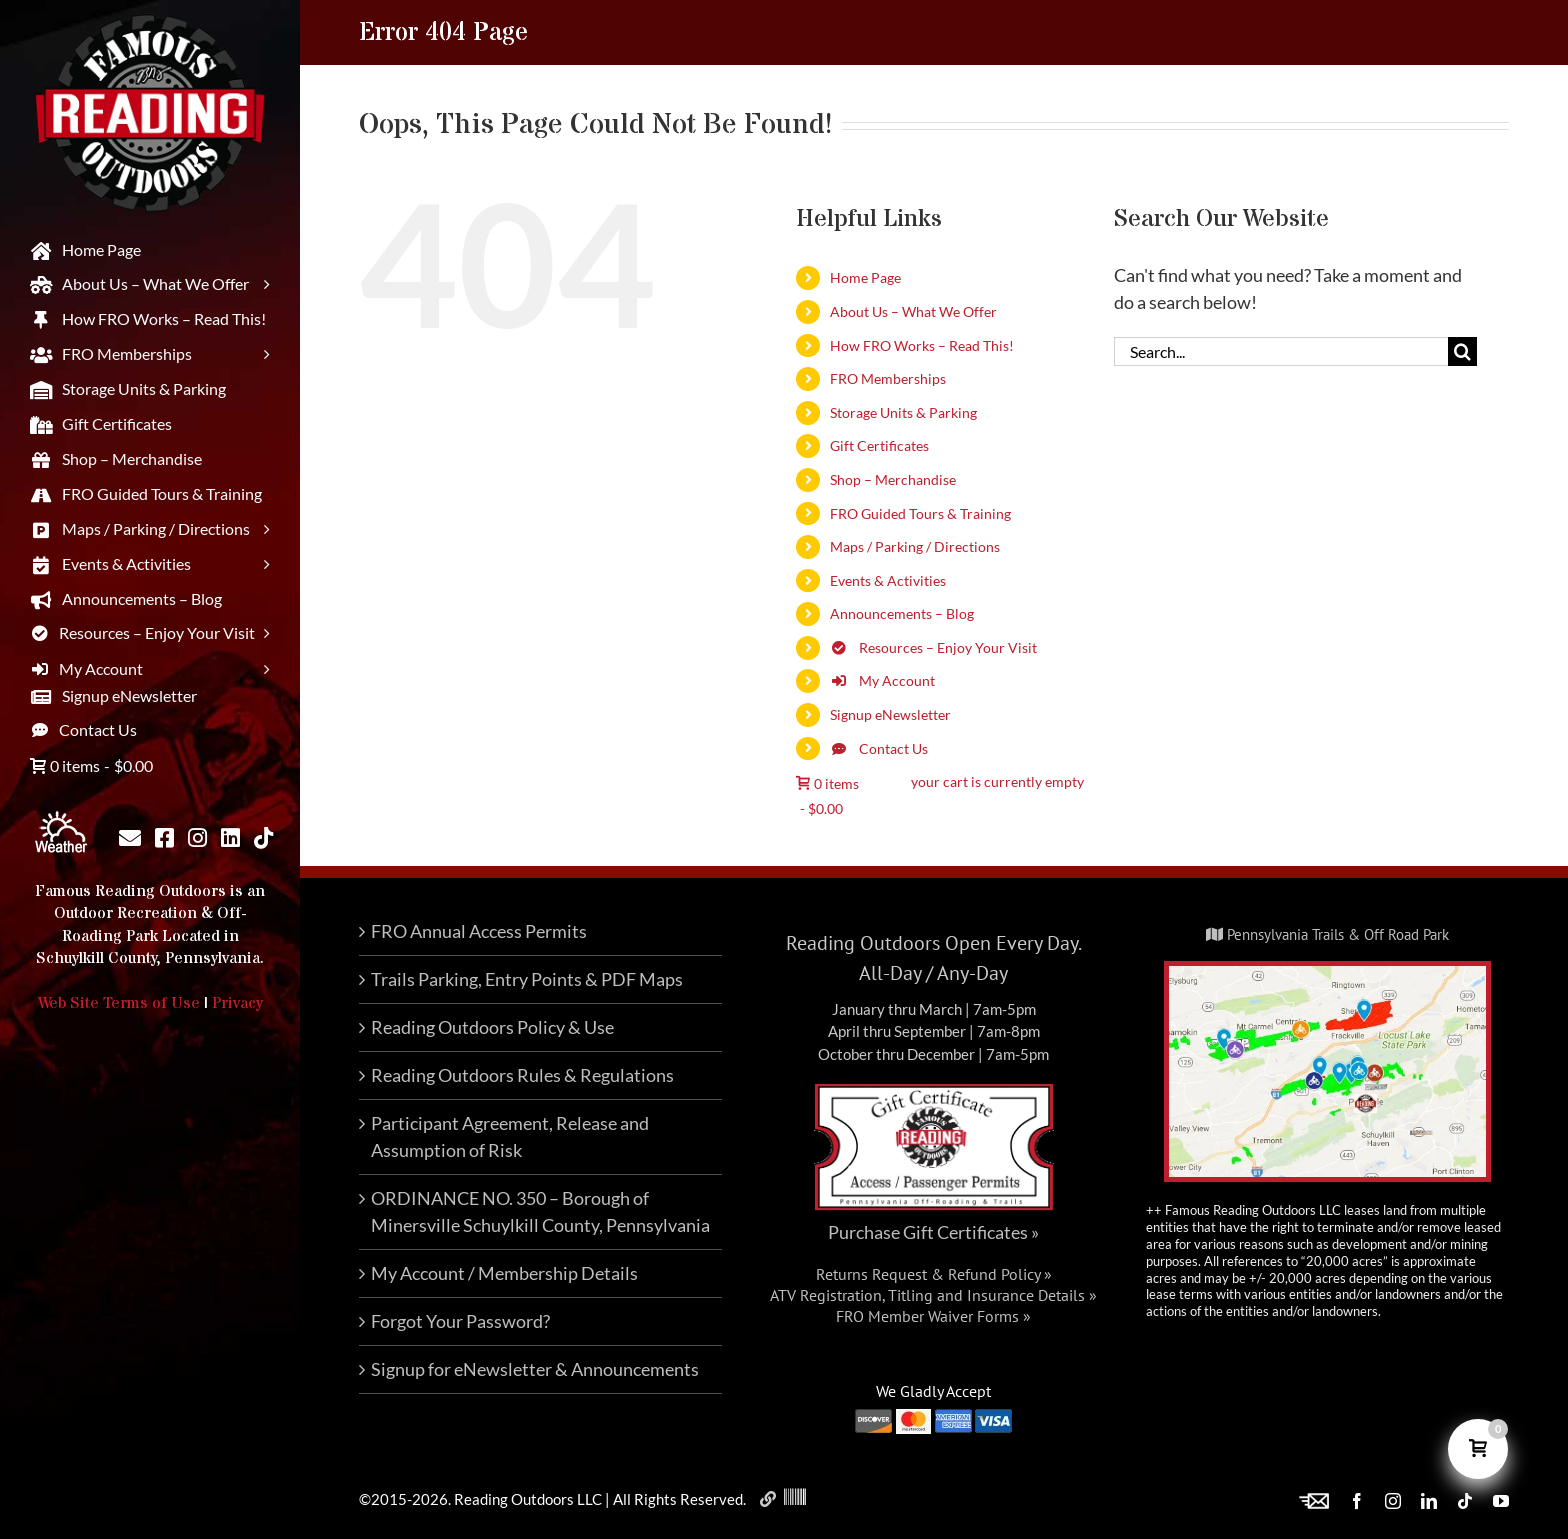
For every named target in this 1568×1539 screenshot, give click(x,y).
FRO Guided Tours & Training (920, 513)
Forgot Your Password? (460, 1321)
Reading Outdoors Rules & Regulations (522, 1075)
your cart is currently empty (997, 781)
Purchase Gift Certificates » (933, 1232)
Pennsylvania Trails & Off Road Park (1327, 934)
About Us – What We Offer (913, 311)
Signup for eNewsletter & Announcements (535, 1369)
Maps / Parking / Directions (915, 546)
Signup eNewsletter (890, 714)
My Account (882, 680)
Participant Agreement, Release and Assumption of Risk (510, 1136)
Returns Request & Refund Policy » (934, 1274)
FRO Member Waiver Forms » (933, 1316)
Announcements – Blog (902, 613)
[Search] (1462, 351)
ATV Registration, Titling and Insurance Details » (933, 1295)
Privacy (237, 1003)
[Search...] (1281, 351)
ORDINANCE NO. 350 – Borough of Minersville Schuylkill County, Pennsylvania (540, 1211)
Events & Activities (888, 580)
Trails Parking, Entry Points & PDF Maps (527, 979)
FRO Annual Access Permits (479, 931)
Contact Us (879, 748)
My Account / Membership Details (504, 1273)
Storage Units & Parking (903, 412)
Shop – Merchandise (893, 479)
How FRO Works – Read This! (922, 345)
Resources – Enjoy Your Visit (933, 647)
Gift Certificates (879, 445)
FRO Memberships (888, 378)
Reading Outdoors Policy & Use (492, 1027)
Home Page (865, 277)
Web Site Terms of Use (119, 1003)
